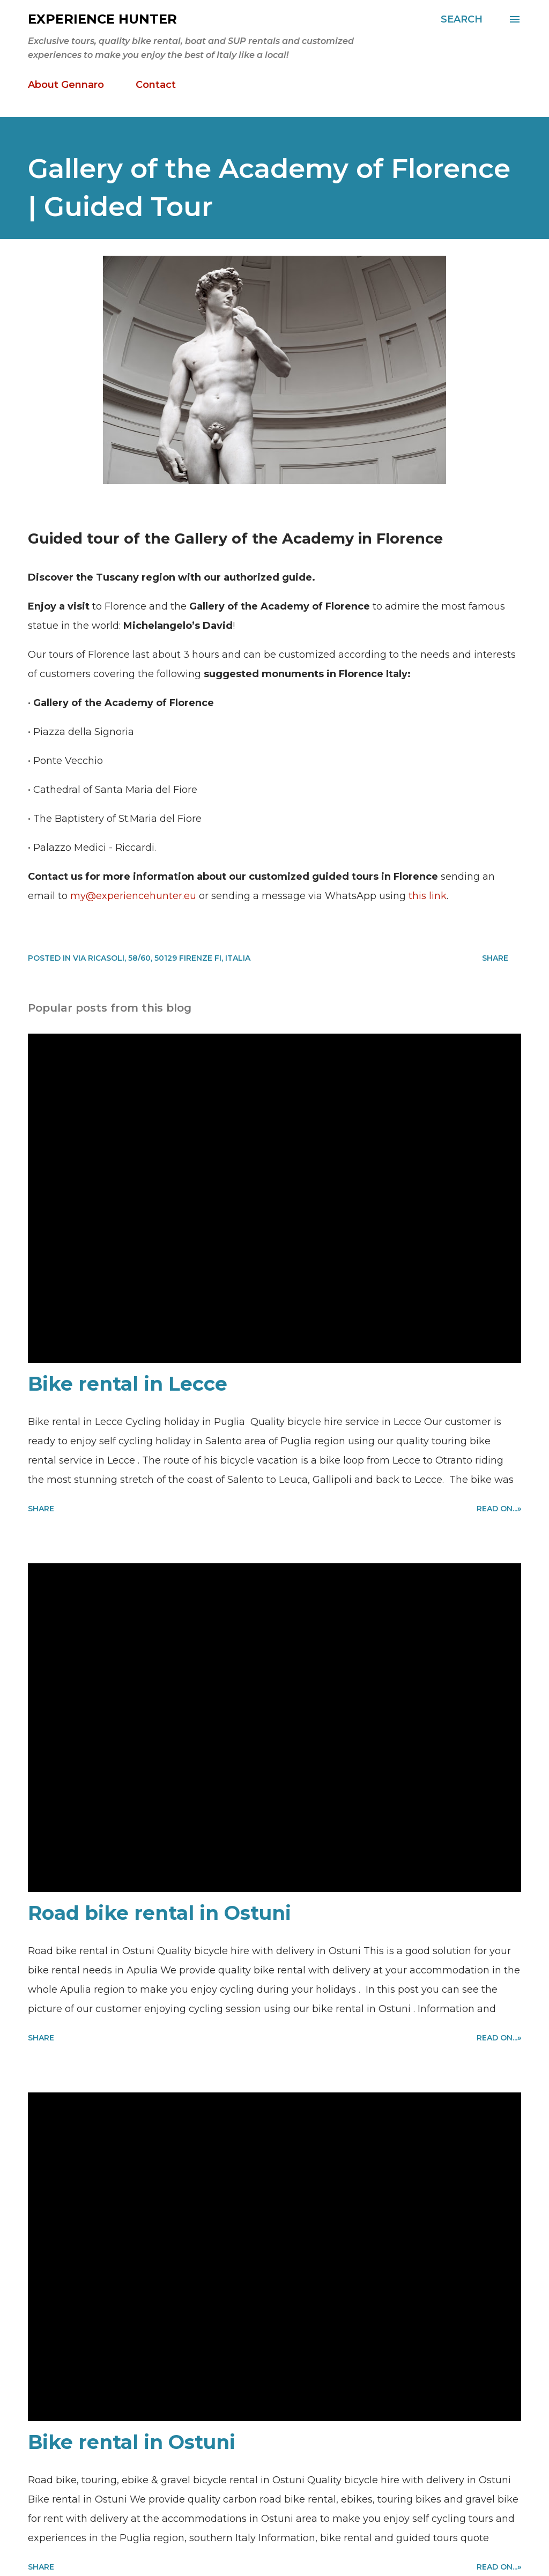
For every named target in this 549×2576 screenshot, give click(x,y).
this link (428, 896)
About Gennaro (66, 85)
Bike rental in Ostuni (131, 2442)
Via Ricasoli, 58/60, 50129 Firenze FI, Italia (161, 958)
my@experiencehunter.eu (133, 896)
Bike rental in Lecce (127, 1383)
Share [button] (495, 958)
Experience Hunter (102, 19)
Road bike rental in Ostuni (159, 1913)
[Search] (462, 19)
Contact (156, 85)
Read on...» (499, 1508)
